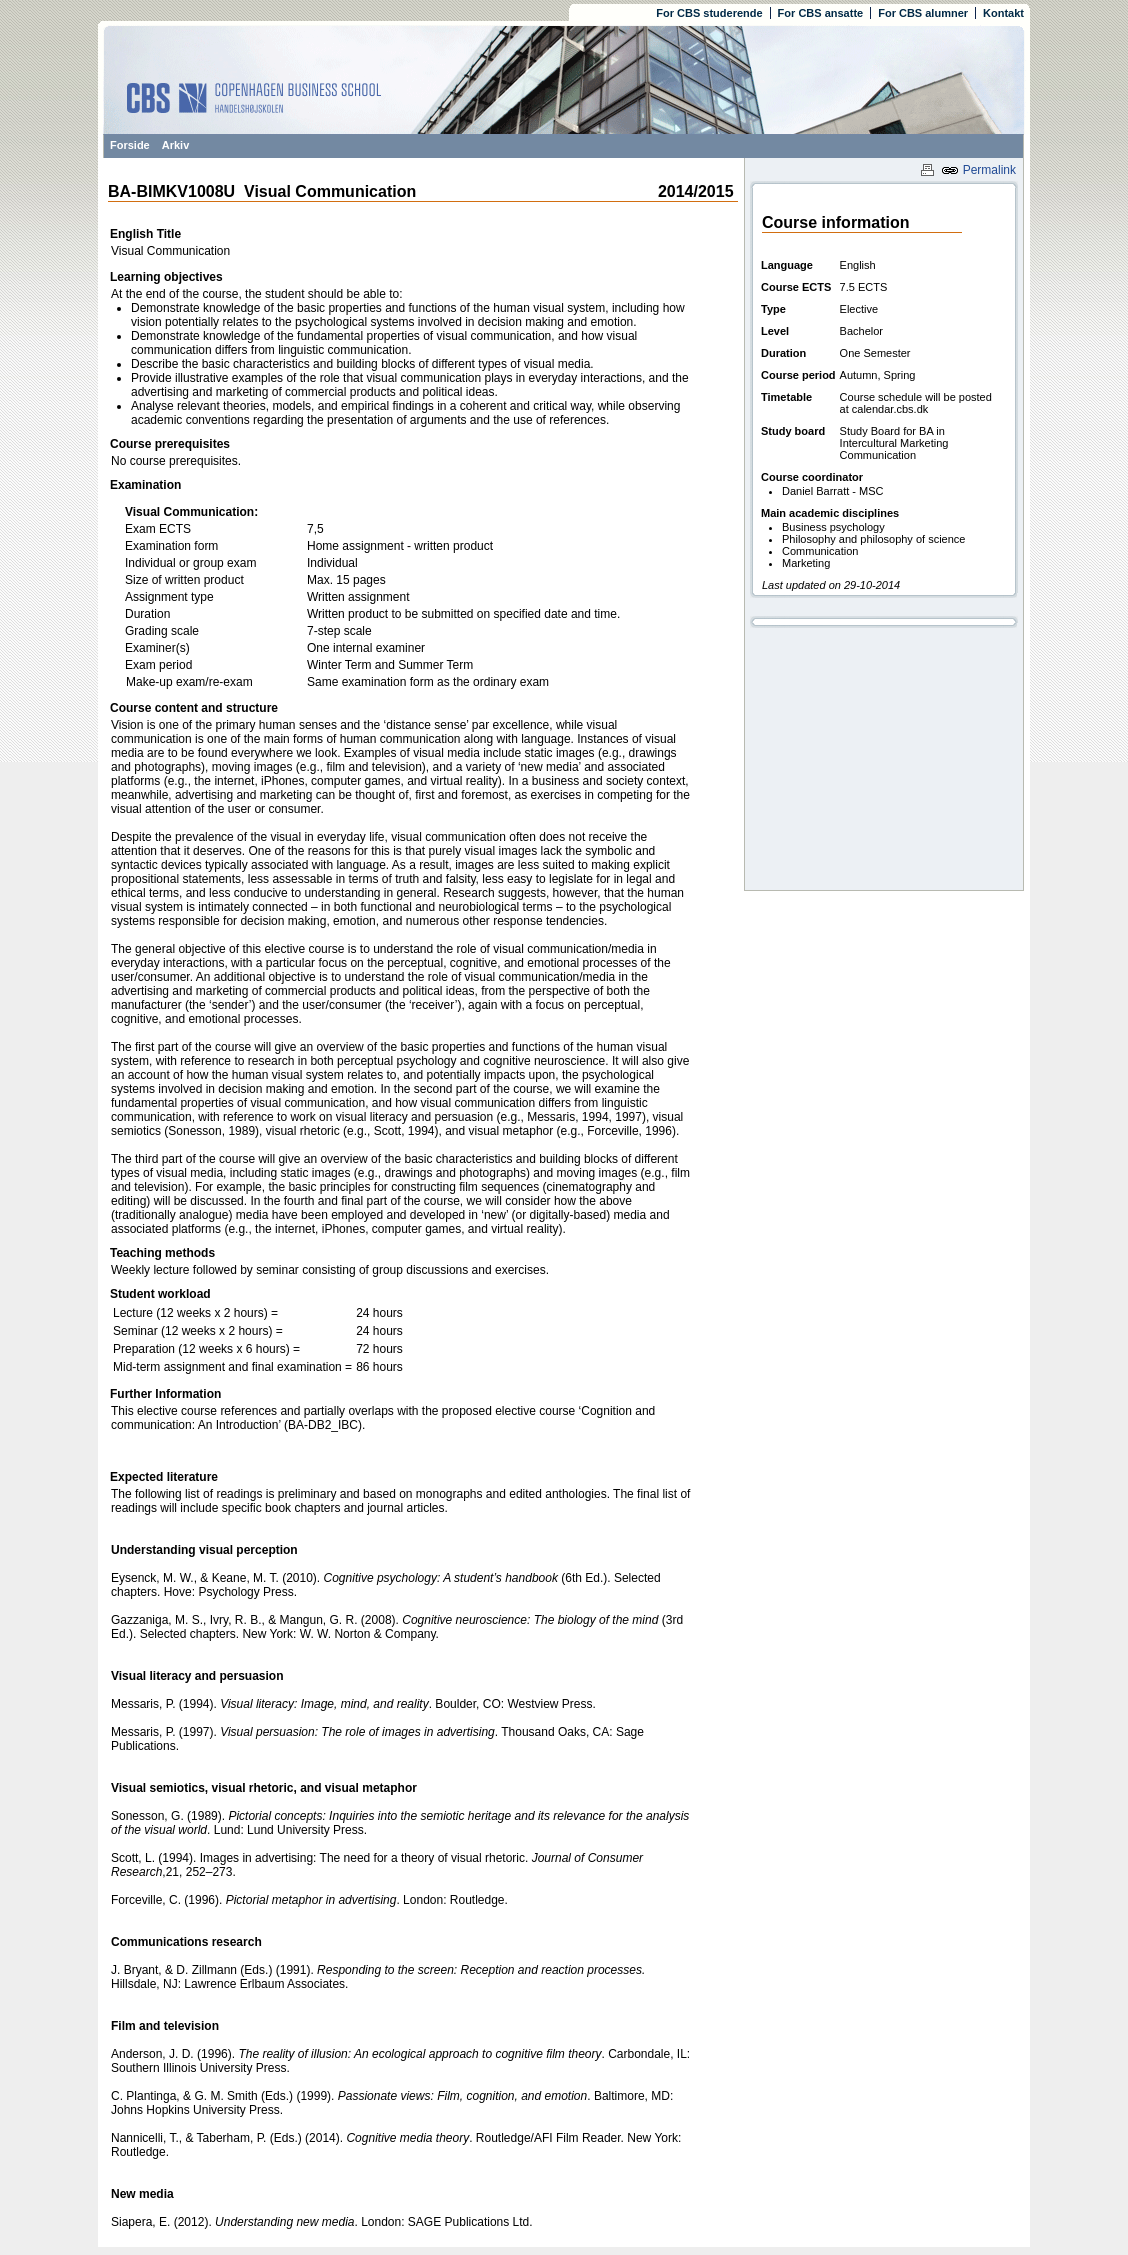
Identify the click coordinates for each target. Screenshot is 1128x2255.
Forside (130, 145)
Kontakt (1003, 13)
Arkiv (176, 145)
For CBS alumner (923, 13)
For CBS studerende (709, 13)
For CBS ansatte (821, 13)
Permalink (978, 170)
